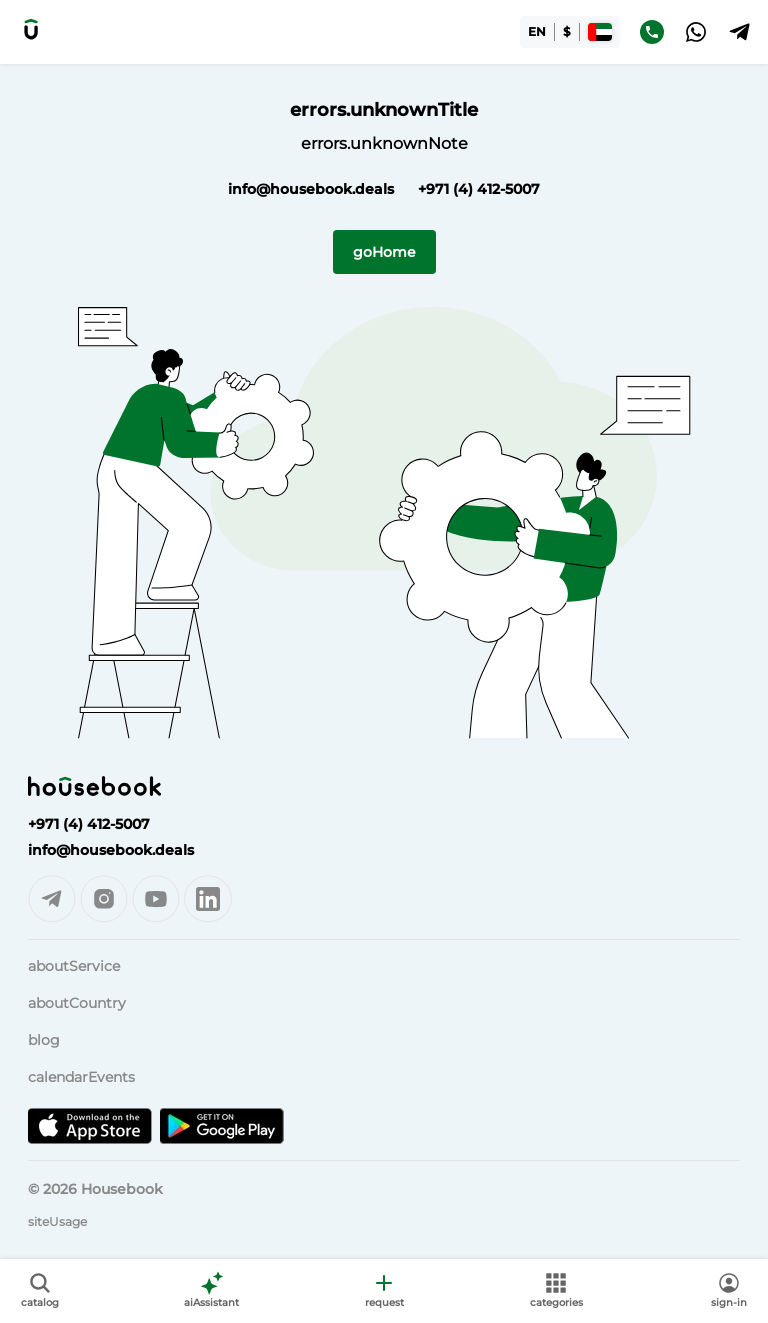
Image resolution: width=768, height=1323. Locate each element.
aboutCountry (77, 1003)
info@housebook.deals (311, 189)
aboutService (74, 966)
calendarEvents (81, 1077)
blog (44, 1040)
